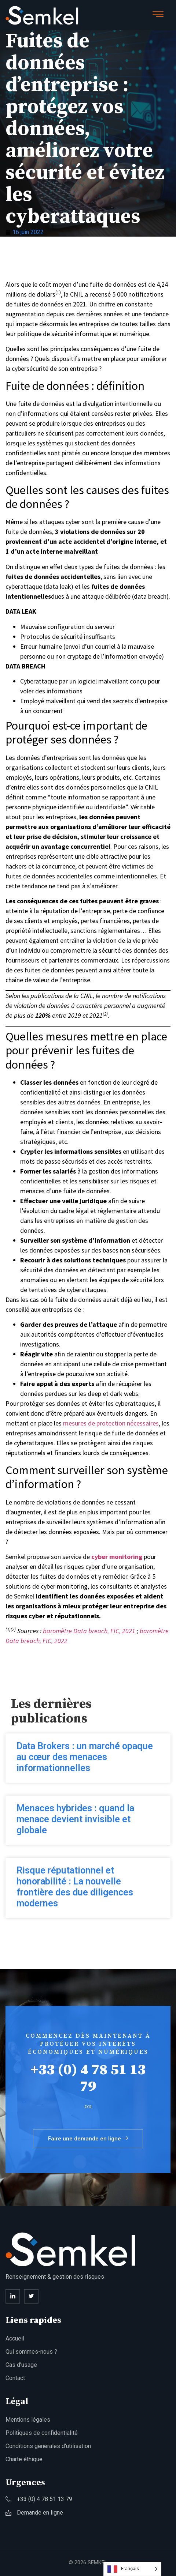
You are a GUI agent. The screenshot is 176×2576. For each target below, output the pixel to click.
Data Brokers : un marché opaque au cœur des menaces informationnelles (84, 1757)
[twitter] (31, 2296)
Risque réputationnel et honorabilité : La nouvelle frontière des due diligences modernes (74, 1887)
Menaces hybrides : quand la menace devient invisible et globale (75, 1819)
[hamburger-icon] (158, 15)
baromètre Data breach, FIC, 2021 (89, 1631)
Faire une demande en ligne (88, 2138)
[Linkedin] (13, 2296)
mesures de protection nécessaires (111, 1423)
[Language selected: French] (132, 2569)
